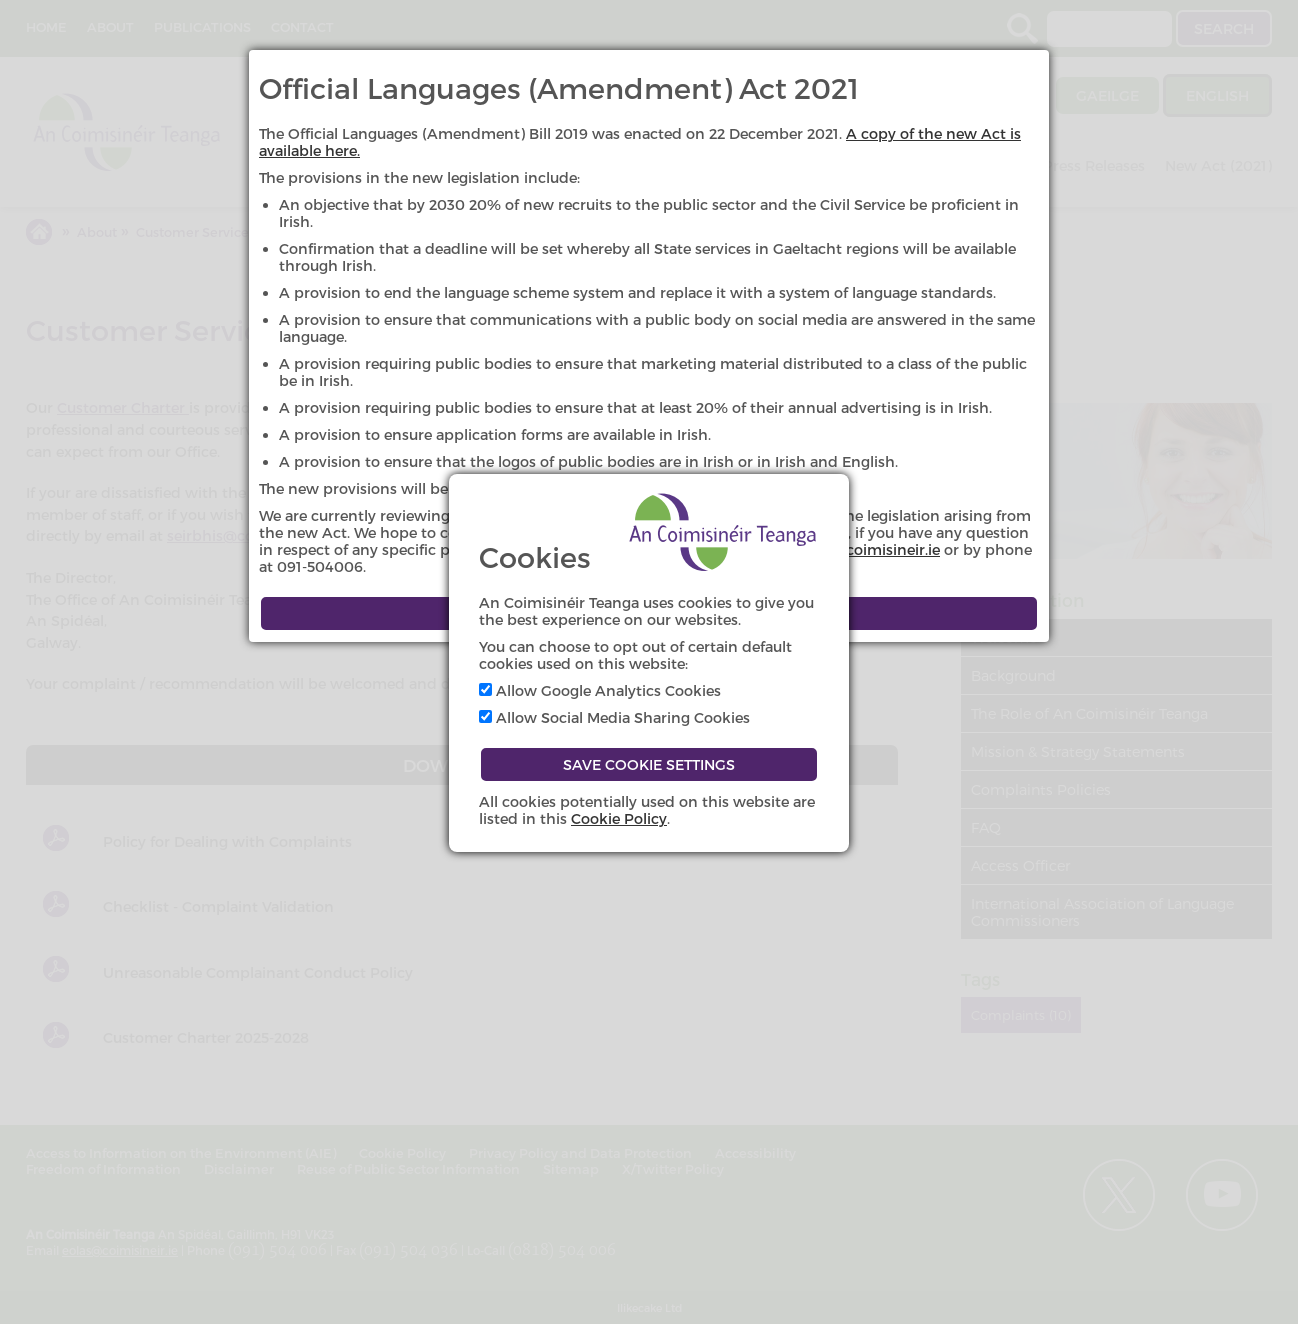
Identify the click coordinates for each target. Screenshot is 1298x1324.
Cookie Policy (619, 818)
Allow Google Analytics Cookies (600, 690)
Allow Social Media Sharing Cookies (614, 717)
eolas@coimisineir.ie (868, 549)
